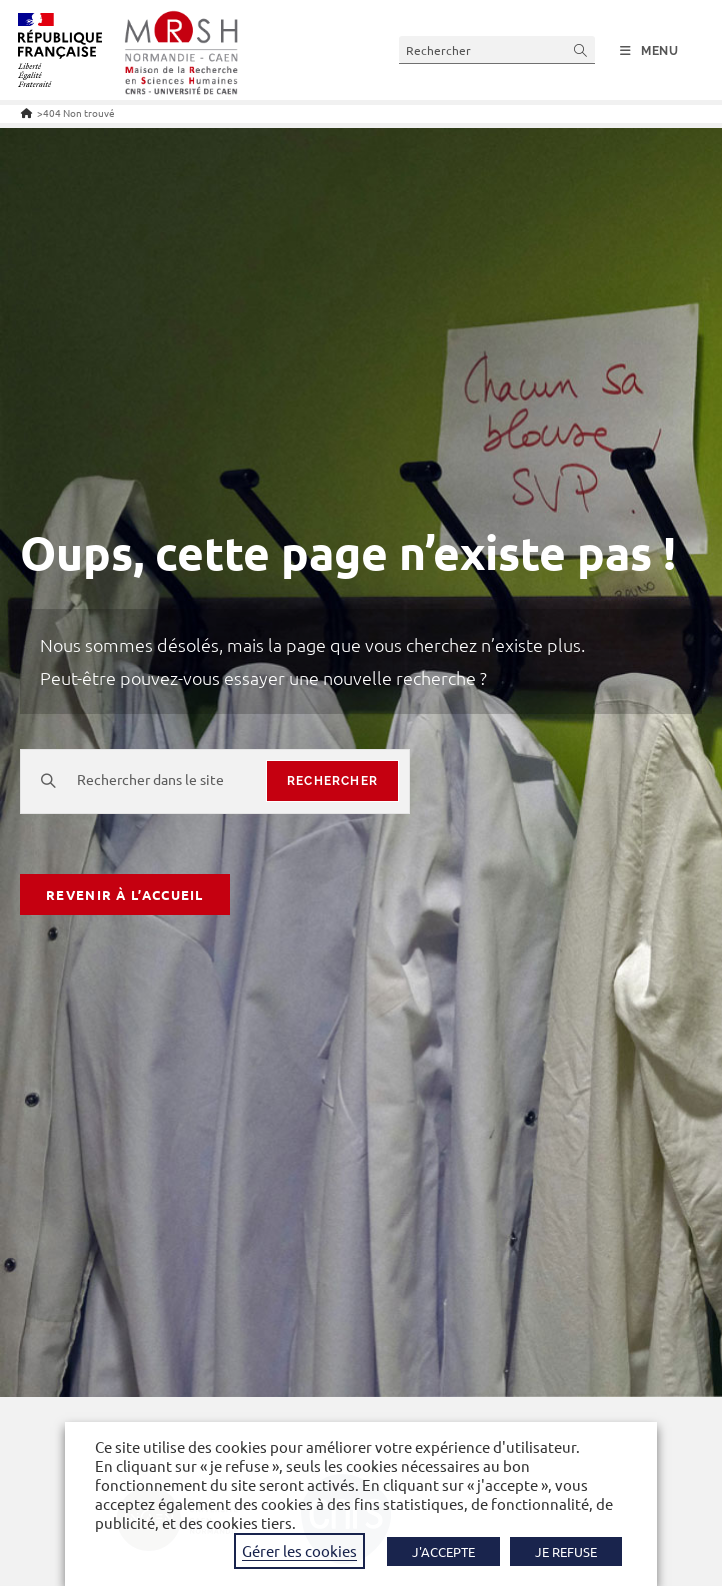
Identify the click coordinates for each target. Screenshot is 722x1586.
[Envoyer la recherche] (581, 49)
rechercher (332, 781)
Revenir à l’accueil (125, 894)
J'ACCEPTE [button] (443, 1551)
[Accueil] (26, 112)
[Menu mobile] (649, 51)
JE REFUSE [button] (566, 1551)
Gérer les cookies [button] (299, 1550)
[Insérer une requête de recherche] (497, 49)
